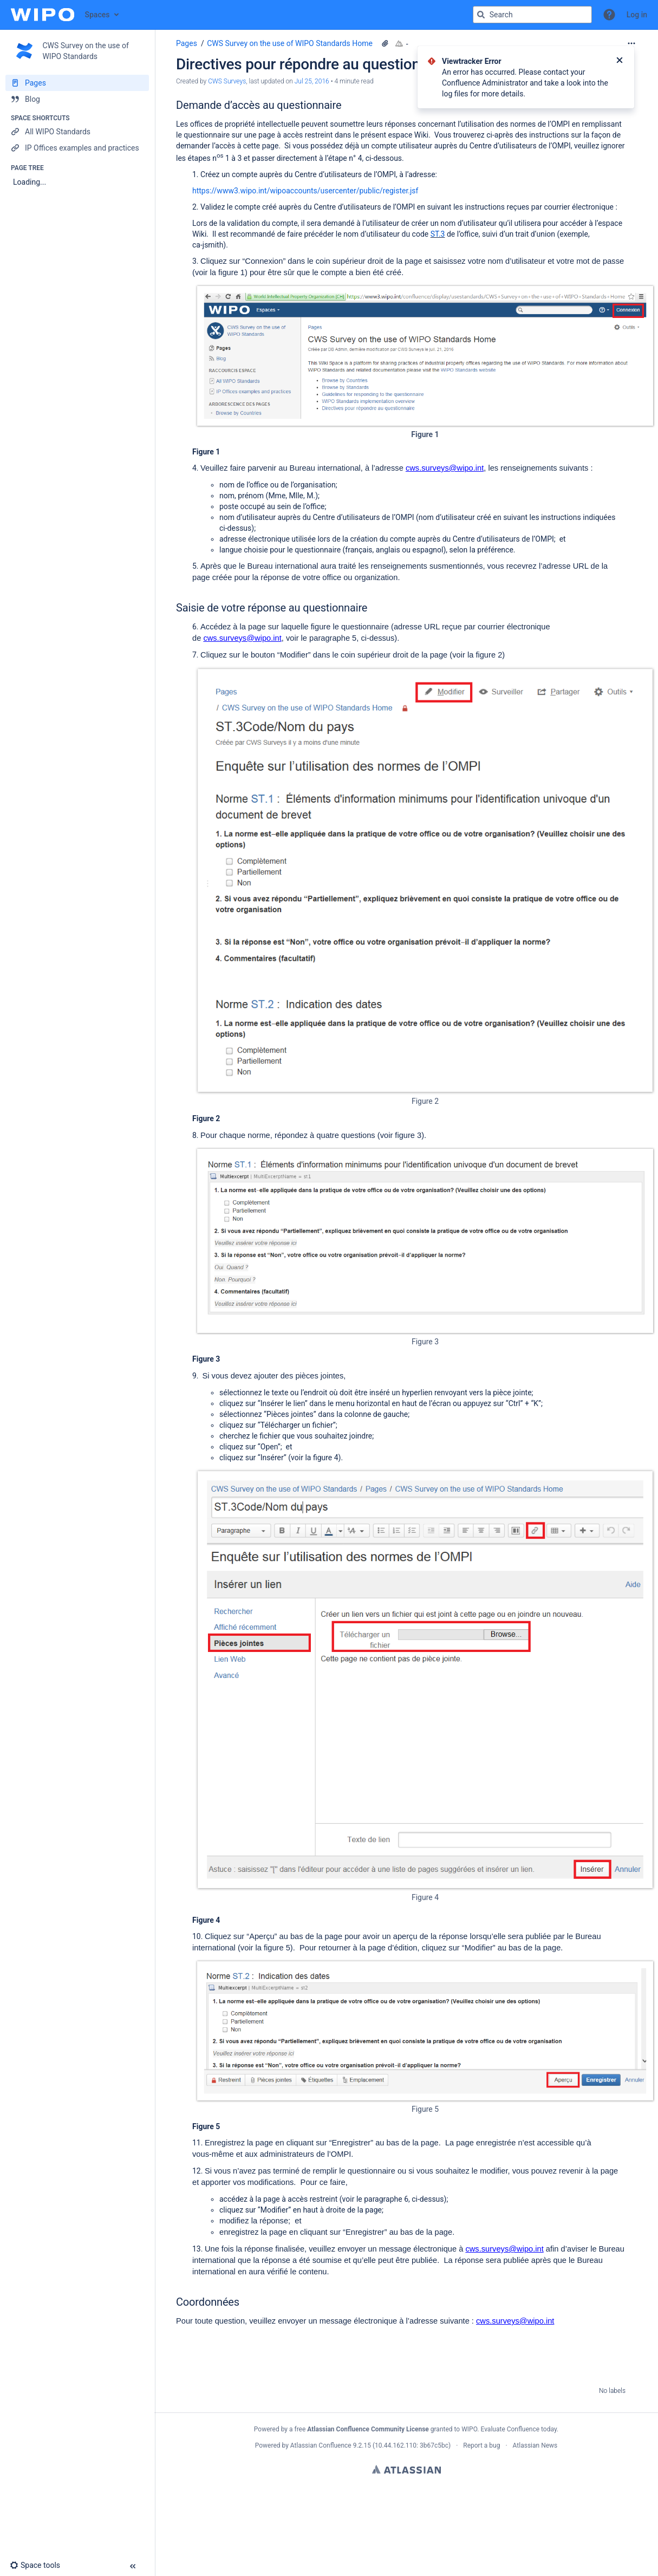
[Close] (619, 61)
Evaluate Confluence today (518, 2429)
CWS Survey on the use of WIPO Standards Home (290, 43)
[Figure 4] (425, 1679)
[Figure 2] (425, 880)
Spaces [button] (97, 14)
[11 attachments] (385, 43)
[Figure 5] (425, 2031)
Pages (186, 43)
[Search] (481, 14)
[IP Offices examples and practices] (77, 148)
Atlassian (406, 2469)
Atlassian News (535, 2445)
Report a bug (481, 2445)
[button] (609, 14)
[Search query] (532, 14)
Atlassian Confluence (320, 2445)
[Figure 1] (425, 356)
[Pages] (77, 83)
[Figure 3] (425, 1241)
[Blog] (77, 99)
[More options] (631, 43)
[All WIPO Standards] (77, 131)
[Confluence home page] (42, 14)
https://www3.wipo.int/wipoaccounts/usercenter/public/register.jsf (305, 190)
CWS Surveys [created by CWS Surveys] (227, 81)
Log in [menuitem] (637, 14)
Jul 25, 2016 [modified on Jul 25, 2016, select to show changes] (312, 81)
